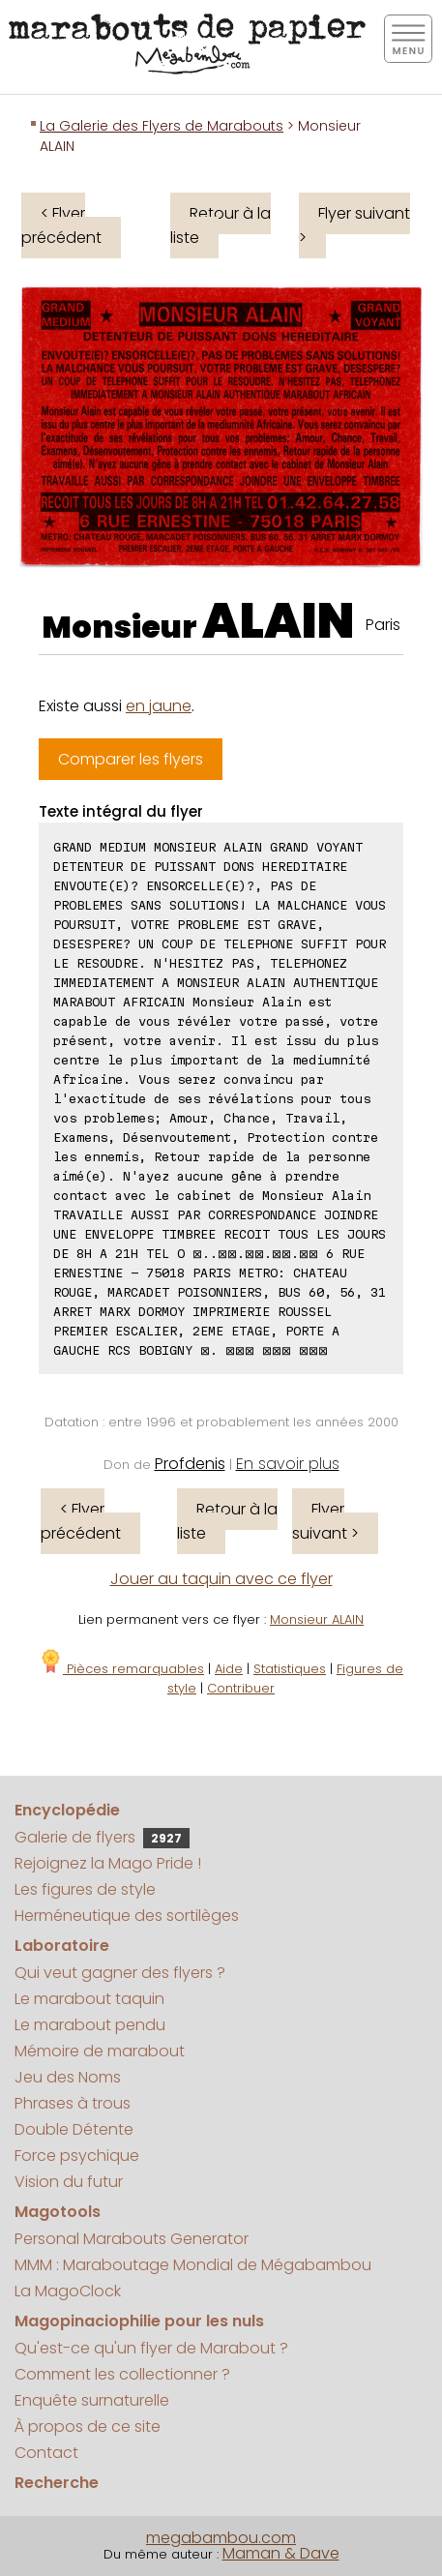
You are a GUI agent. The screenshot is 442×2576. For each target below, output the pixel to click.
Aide (229, 1669)
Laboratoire (62, 1945)
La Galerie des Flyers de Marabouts (161, 125)
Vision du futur (69, 2182)
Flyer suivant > (354, 225)
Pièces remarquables (121, 1669)
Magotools (58, 2212)
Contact (46, 2452)
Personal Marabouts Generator (132, 2239)
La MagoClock (68, 2291)
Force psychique (77, 2155)
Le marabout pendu (90, 2025)
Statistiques (289, 1669)
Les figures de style (85, 1889)
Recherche (57, 2482)
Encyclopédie (67, 1810)
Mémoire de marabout (100, 2051)
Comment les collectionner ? (122, 2374)
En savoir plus (287, 1464)
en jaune (159, 706)
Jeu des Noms (68, 2077)
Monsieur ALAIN (317, 1619)
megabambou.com (221, 2538)
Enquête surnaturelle (92, 2400)
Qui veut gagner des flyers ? (120, 1973)
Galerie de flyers (102, 1837)
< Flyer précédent (61, 225)
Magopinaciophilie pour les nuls (139, 2321)
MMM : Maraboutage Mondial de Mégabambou (193, 2265)
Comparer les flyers (130, 759)
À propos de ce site (88, 2426)
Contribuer (241, 1688)
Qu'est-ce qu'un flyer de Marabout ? (151, 2348)
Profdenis (190, 1464)
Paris (383, 625)
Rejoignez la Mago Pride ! (108, 1863)
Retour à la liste (220, 225)
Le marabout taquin (89, 1999)
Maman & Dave (280, 2553)
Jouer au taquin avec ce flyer (221, 1579)
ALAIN (278, 621)
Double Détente (74, 2129)
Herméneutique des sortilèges (127, 1915)
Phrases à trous (73, 2103)
